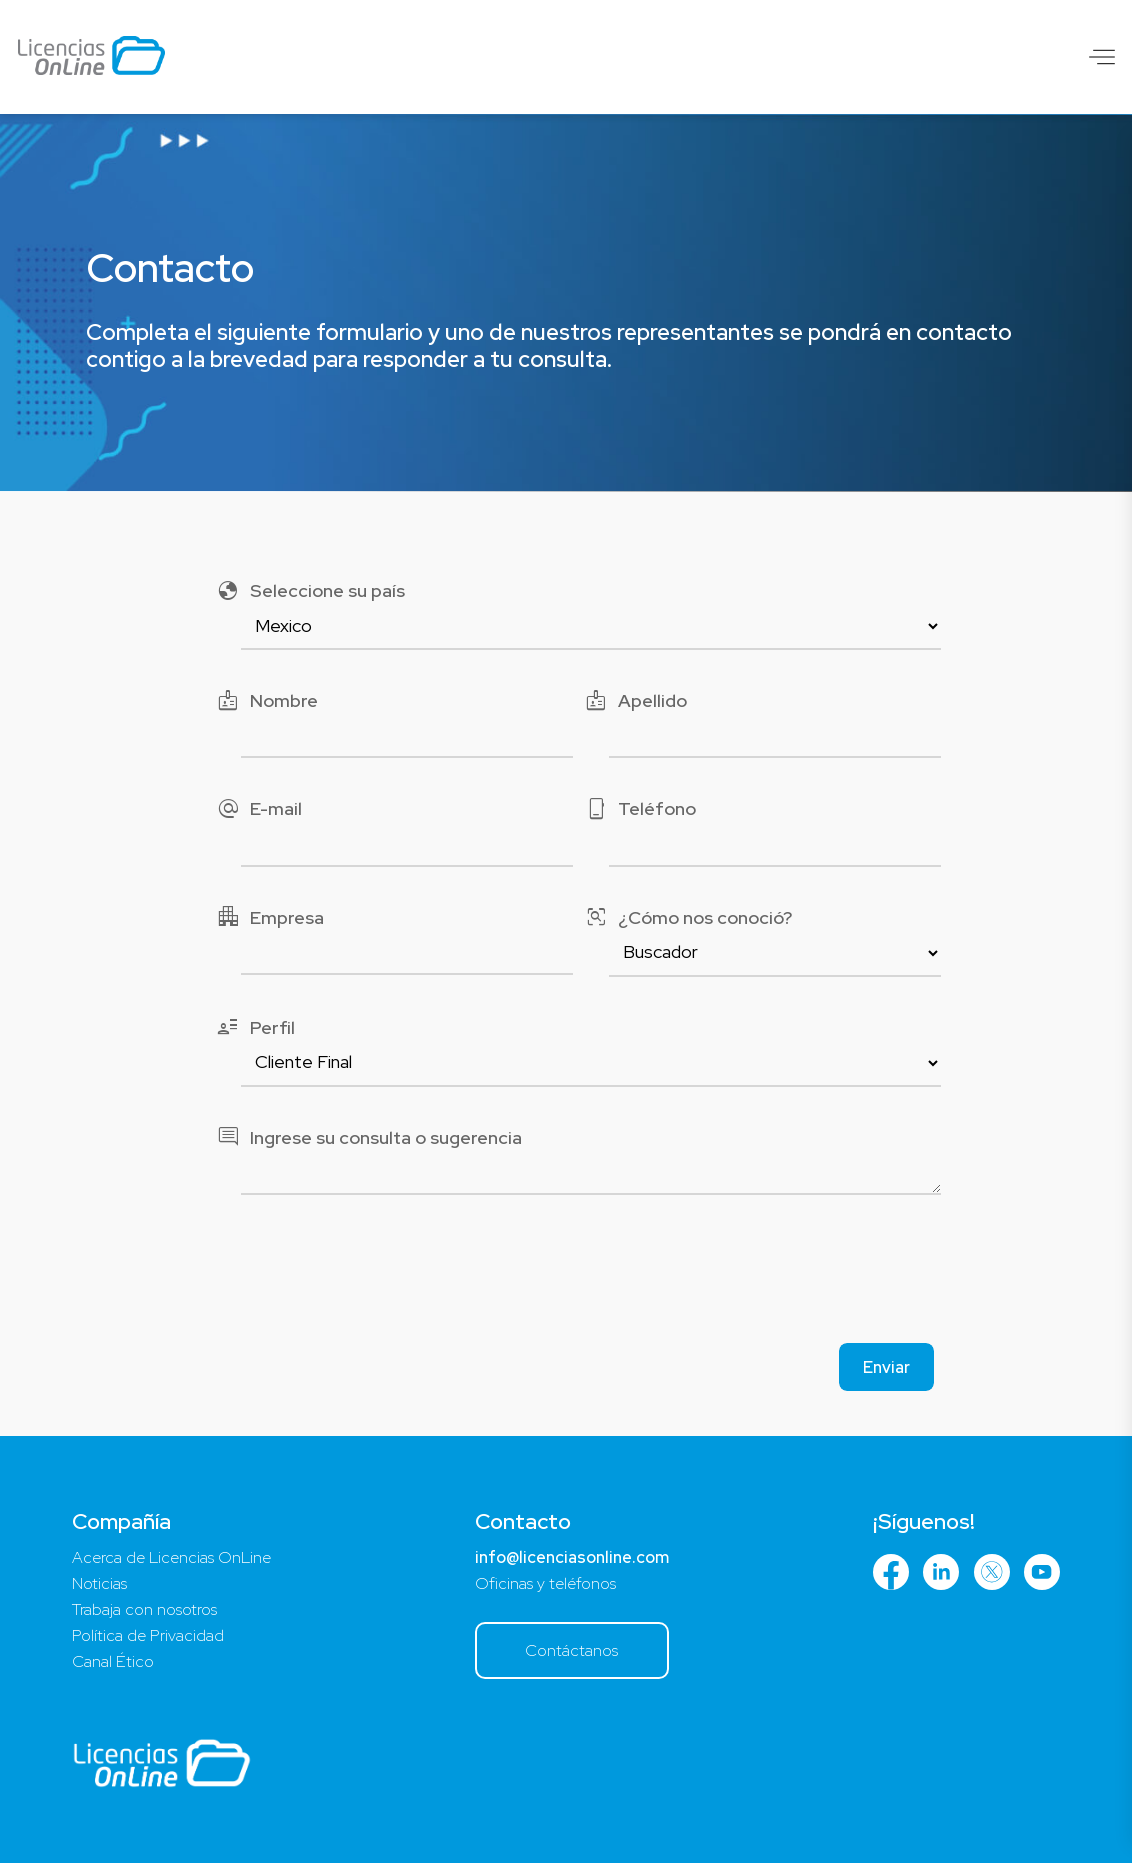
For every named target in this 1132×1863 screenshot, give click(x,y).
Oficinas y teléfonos (545, 1583)
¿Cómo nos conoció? (688, 917)
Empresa (270, 917)
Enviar (886, 1367)
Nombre (267, 700)
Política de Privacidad (148, 1635)
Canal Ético (113, 1661)
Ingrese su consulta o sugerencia (369, 1137)
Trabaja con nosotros (144, 1609)
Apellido (635, 700)
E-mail (259, 808)
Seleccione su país (310, 590)
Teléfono (640, 808)
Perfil (255, 1027)
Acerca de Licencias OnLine (171, 1557)
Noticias (99, 1583)
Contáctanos (571, 1650)
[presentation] (566, 1275)
